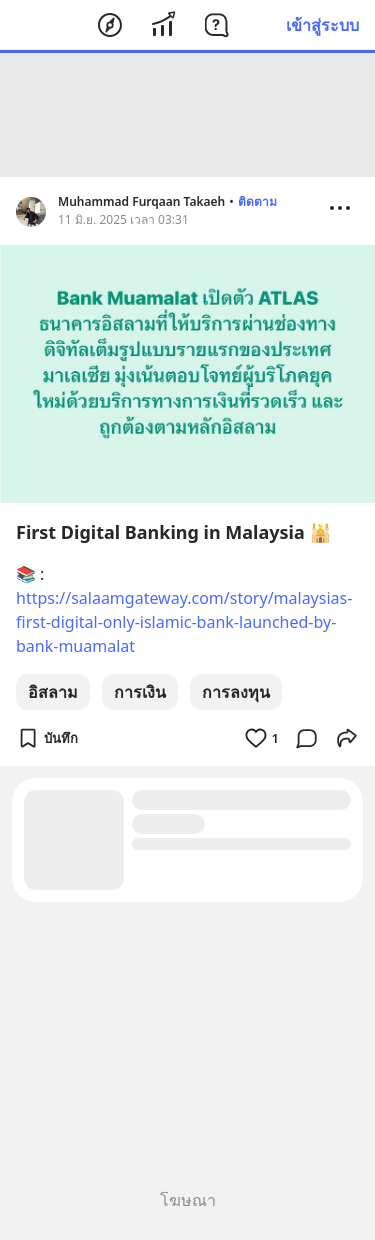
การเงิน (140, 692)
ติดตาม (257, 201)
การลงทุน (236, 692)
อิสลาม (53, 692)
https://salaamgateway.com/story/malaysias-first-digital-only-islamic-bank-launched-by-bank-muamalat (184, 622)
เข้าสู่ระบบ (322, 25)
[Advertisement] (188, 115)
